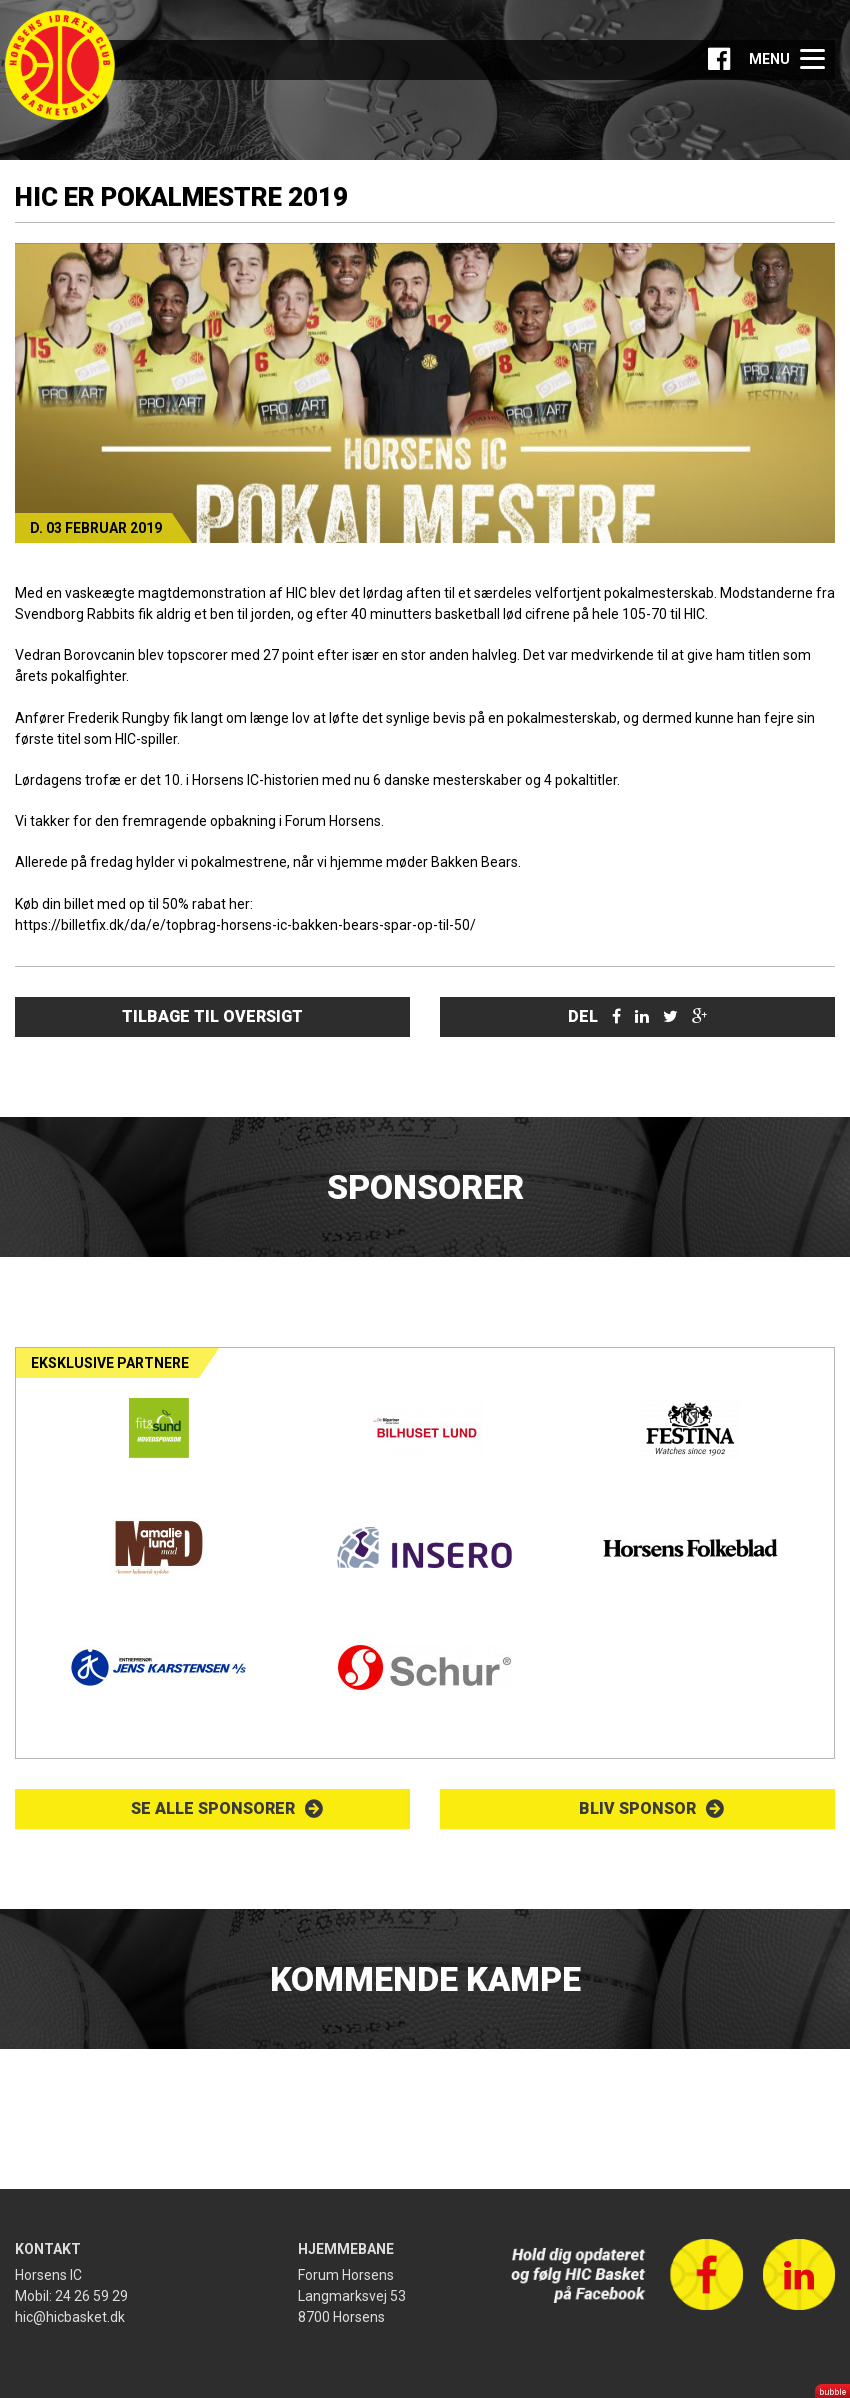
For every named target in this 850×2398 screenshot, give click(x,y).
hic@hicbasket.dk (70, 2317)
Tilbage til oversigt (212, 1016)
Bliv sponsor (637, 1808)
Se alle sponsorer (213, 1808)
